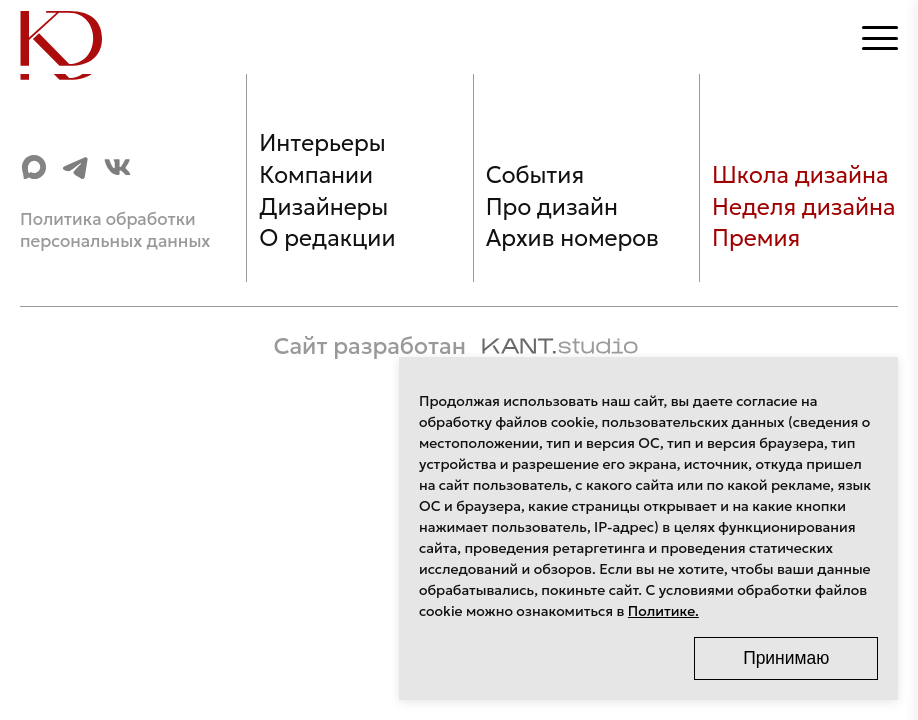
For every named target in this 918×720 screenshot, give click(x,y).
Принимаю (786, 658)
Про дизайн (552, 207)
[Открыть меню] (880, 38)
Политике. (663, 611)
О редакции (327, 238)
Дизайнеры (323, 207)
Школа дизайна (800, 175)
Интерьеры (322, 143)
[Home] (72, 38)
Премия (756, 238)
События (535, 175)
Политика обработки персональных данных (115, 230)
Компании (316, 175)
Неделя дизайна (803, 207)
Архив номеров (572, 238)
